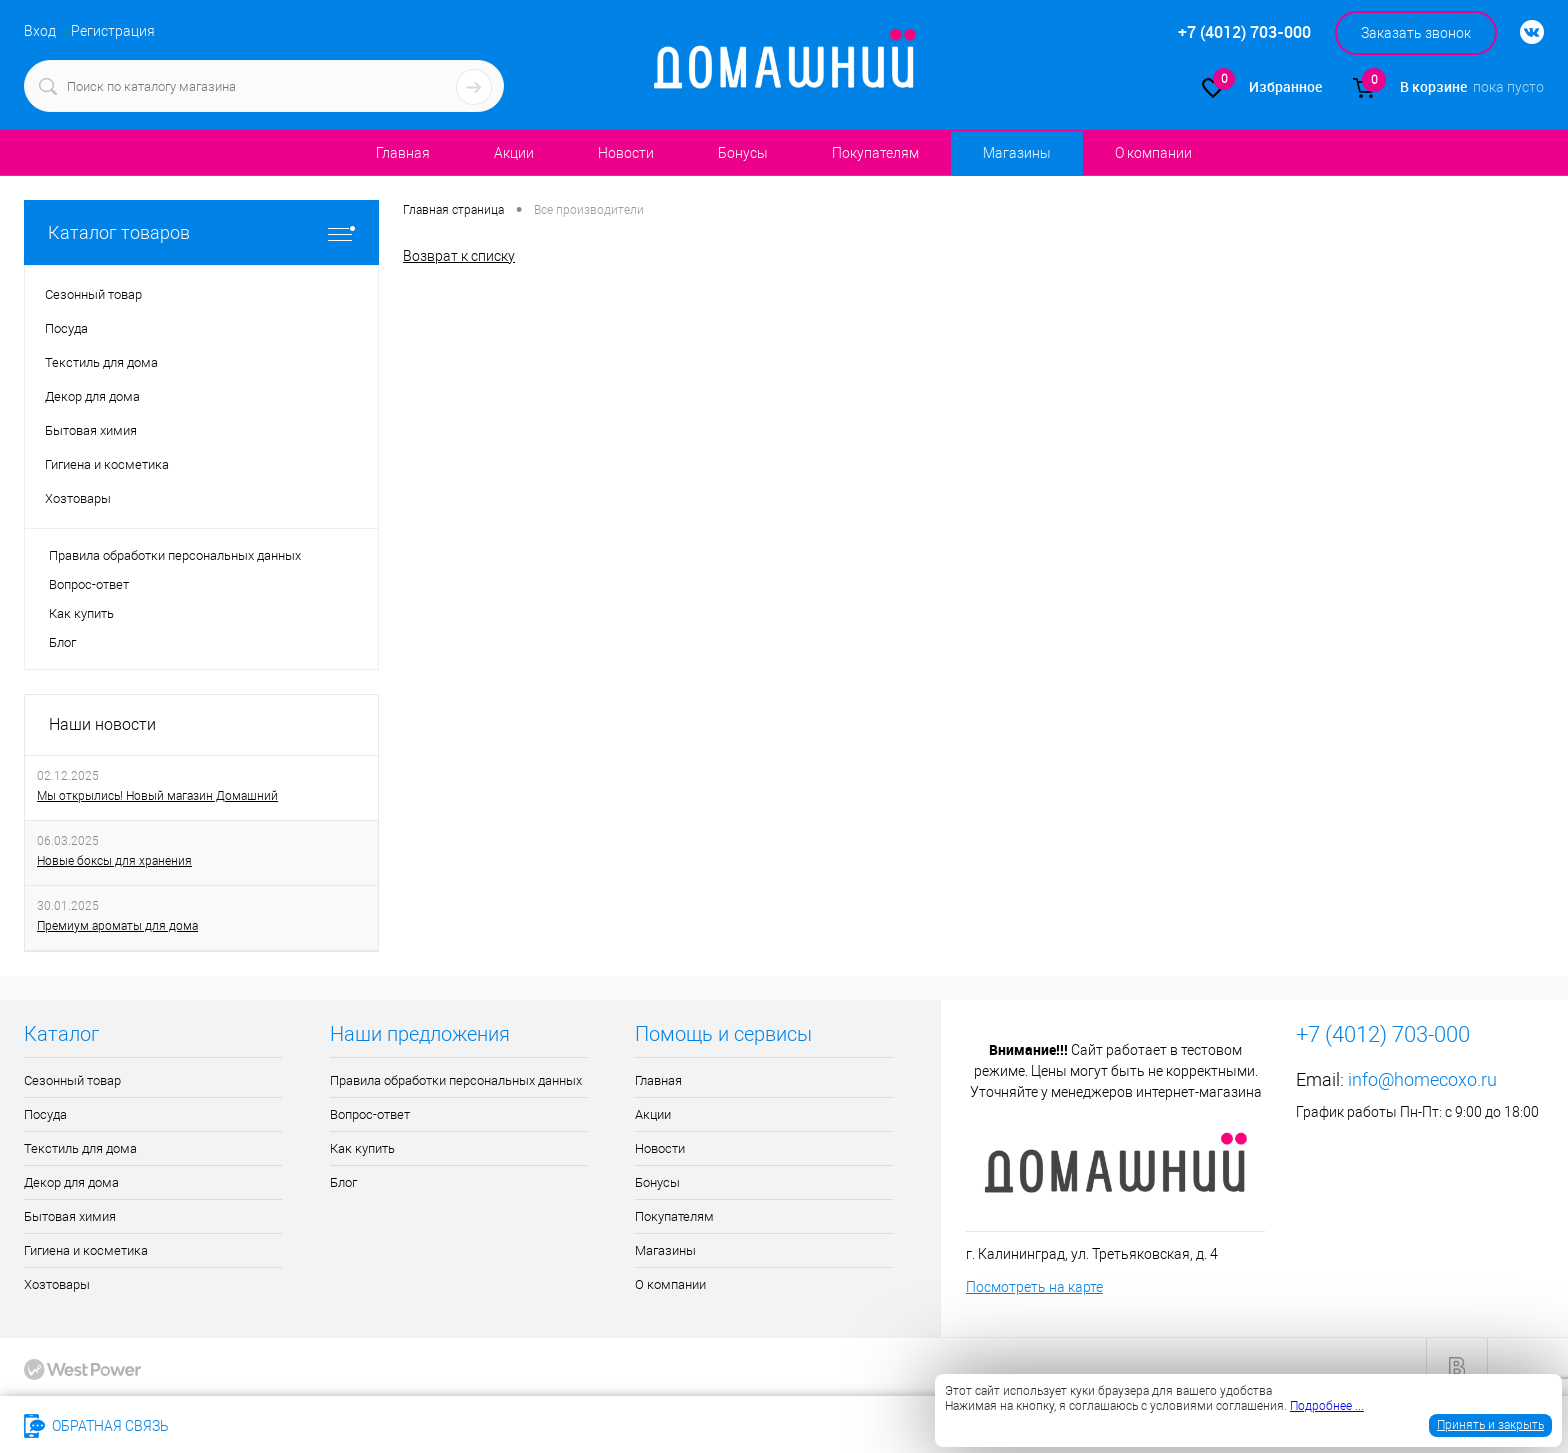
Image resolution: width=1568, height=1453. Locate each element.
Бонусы (743, 153)
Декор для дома (71, 1182)
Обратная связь (96, 1426)
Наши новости (102, 724)
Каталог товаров (201, 232)
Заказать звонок (1416, 33)
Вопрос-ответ (89, 584)
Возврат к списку (459, 255)
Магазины (1015, 153)
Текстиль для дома (80, 1148)
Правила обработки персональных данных (175, 555)
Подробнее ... (1327, 1406)
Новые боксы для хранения (114, 861)
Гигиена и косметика (86, 1250)
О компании (1153, 153)
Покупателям (875, 153)
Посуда (45, 1114)
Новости (626, 153)
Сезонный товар (72, 1080)
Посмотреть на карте (1034, 1287)
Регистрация (113, 31)
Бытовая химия (70, 1216)
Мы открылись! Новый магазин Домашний (157, 796)
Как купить (81, 613)
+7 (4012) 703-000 (253, 1426)
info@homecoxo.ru (1422, 1079)
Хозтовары (57, 1284)
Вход (40, 31)
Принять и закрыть (1490, 1425)
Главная (403, 153)
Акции (514, 153)
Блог (62, 642)
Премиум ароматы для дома (117, 926)
